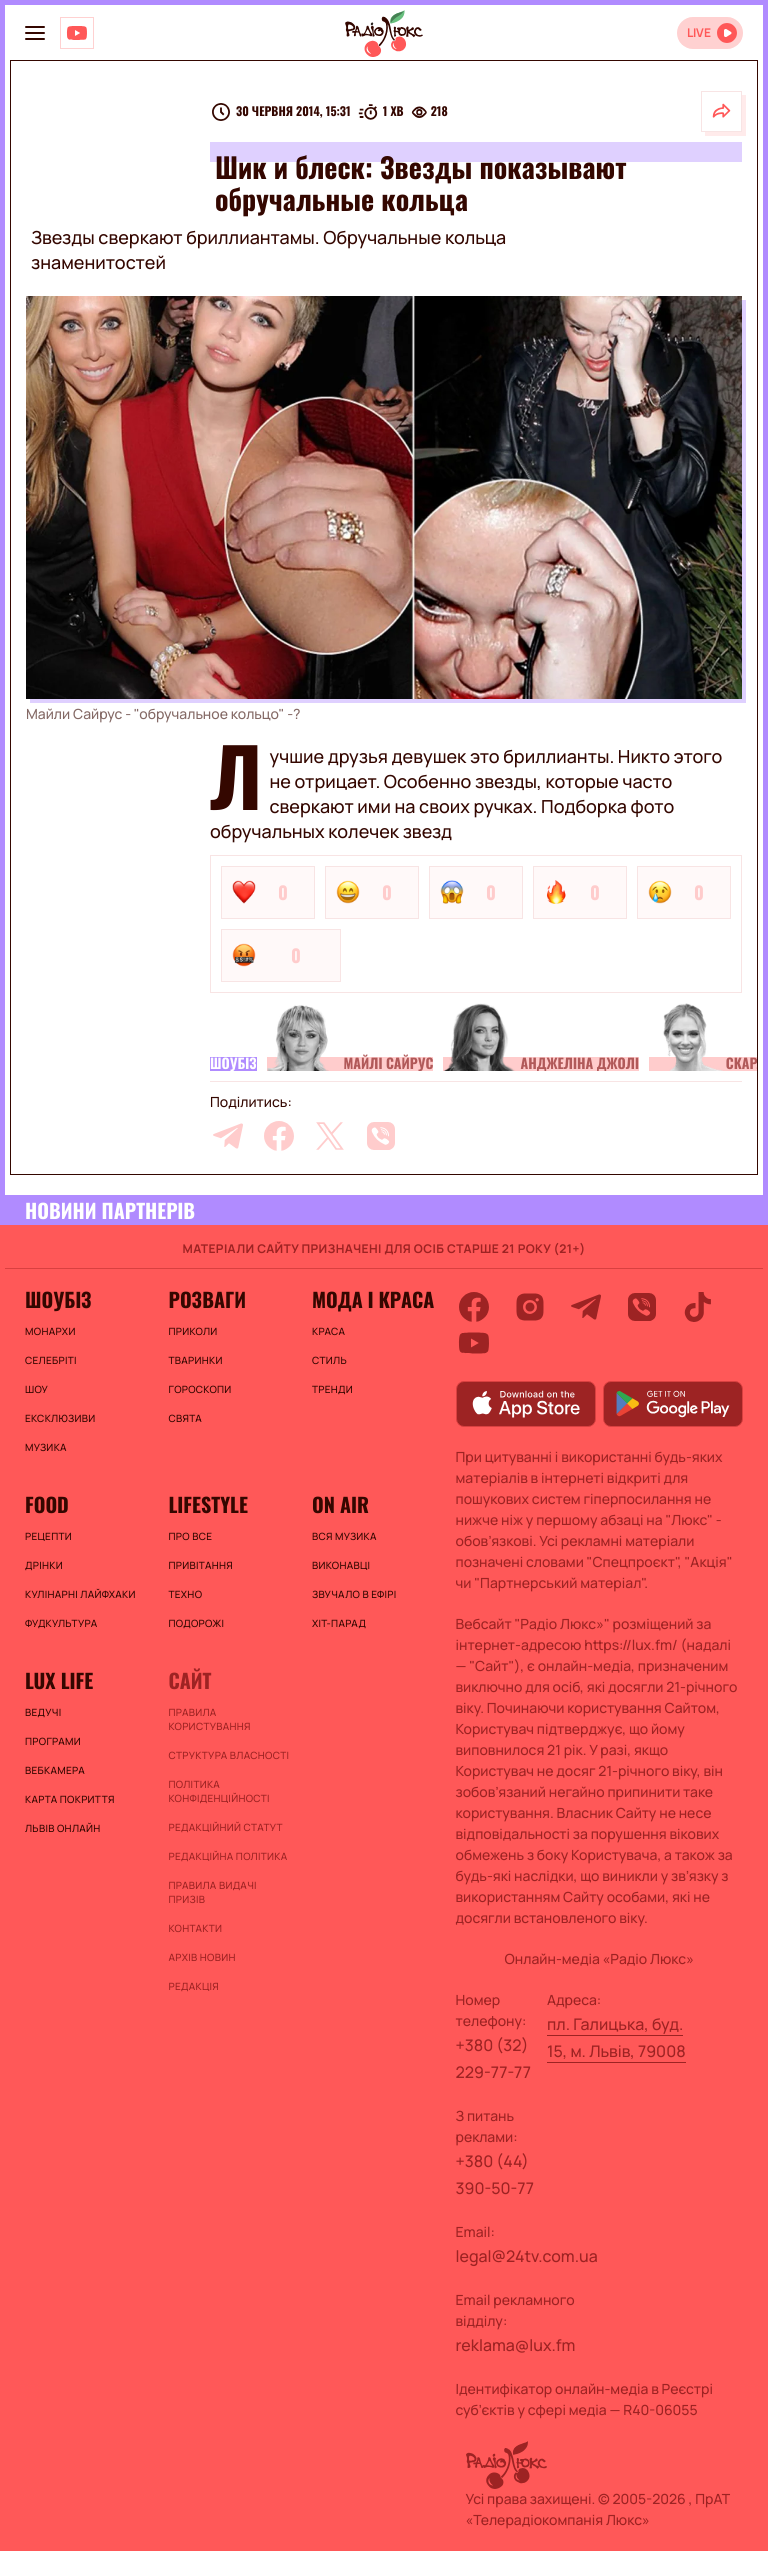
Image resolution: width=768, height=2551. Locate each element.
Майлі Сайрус (389, 1064)
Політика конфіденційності (218, 1791)
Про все (190, 1536)
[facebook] (279, 1136)
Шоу (36, 1389)
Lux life (59, 1680)
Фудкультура (61, 1623)
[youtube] (474, 1343)
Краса (328, 1331)
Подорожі (196, 1623)
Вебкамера (55, 1770)
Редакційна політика (227, 1856)
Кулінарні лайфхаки (80, 1594)
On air (340, 1504)
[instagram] (530, 1307)
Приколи (192, 1331)
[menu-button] (35, 33)
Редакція (193, 1986)
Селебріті (51, 1360)
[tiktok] (698, 1307)
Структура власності (228, 1755)
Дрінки (44, 1565)
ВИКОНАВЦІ (341, 1565)
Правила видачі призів (212, 1892)
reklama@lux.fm (516, 2345)
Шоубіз (233, 1064)
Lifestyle (207, 1504)
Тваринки (195, 1360)
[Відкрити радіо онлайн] (710, 33)
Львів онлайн (63, 1828)
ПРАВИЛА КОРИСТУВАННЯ (209, 1719)
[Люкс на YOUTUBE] (77, 33)
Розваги (207, 1299)
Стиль (329, 1360)
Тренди (332, 1389)
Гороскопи (199, 1389)
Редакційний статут (225, 1827)
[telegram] (228, 1136)
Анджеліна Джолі (579, 1064)
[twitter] (330, 1136)
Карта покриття (70, 1799)
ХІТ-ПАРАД (339, 1623)
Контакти (195, 1928)
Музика (46, 1447)
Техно (185, 1594)
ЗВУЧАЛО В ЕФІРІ (354, 1594)
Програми (53, 1741)
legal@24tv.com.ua (527, 2256)
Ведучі (43, 1712)
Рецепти (48, 1536)
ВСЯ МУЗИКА (344, 1536)
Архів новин (201, 1957)
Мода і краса (373, 1299)
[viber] (381, 1136)
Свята (185, 1418)
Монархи (50, 1331)
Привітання (200, 1565)
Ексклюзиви (60, 1418)
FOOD (47, 1504)
